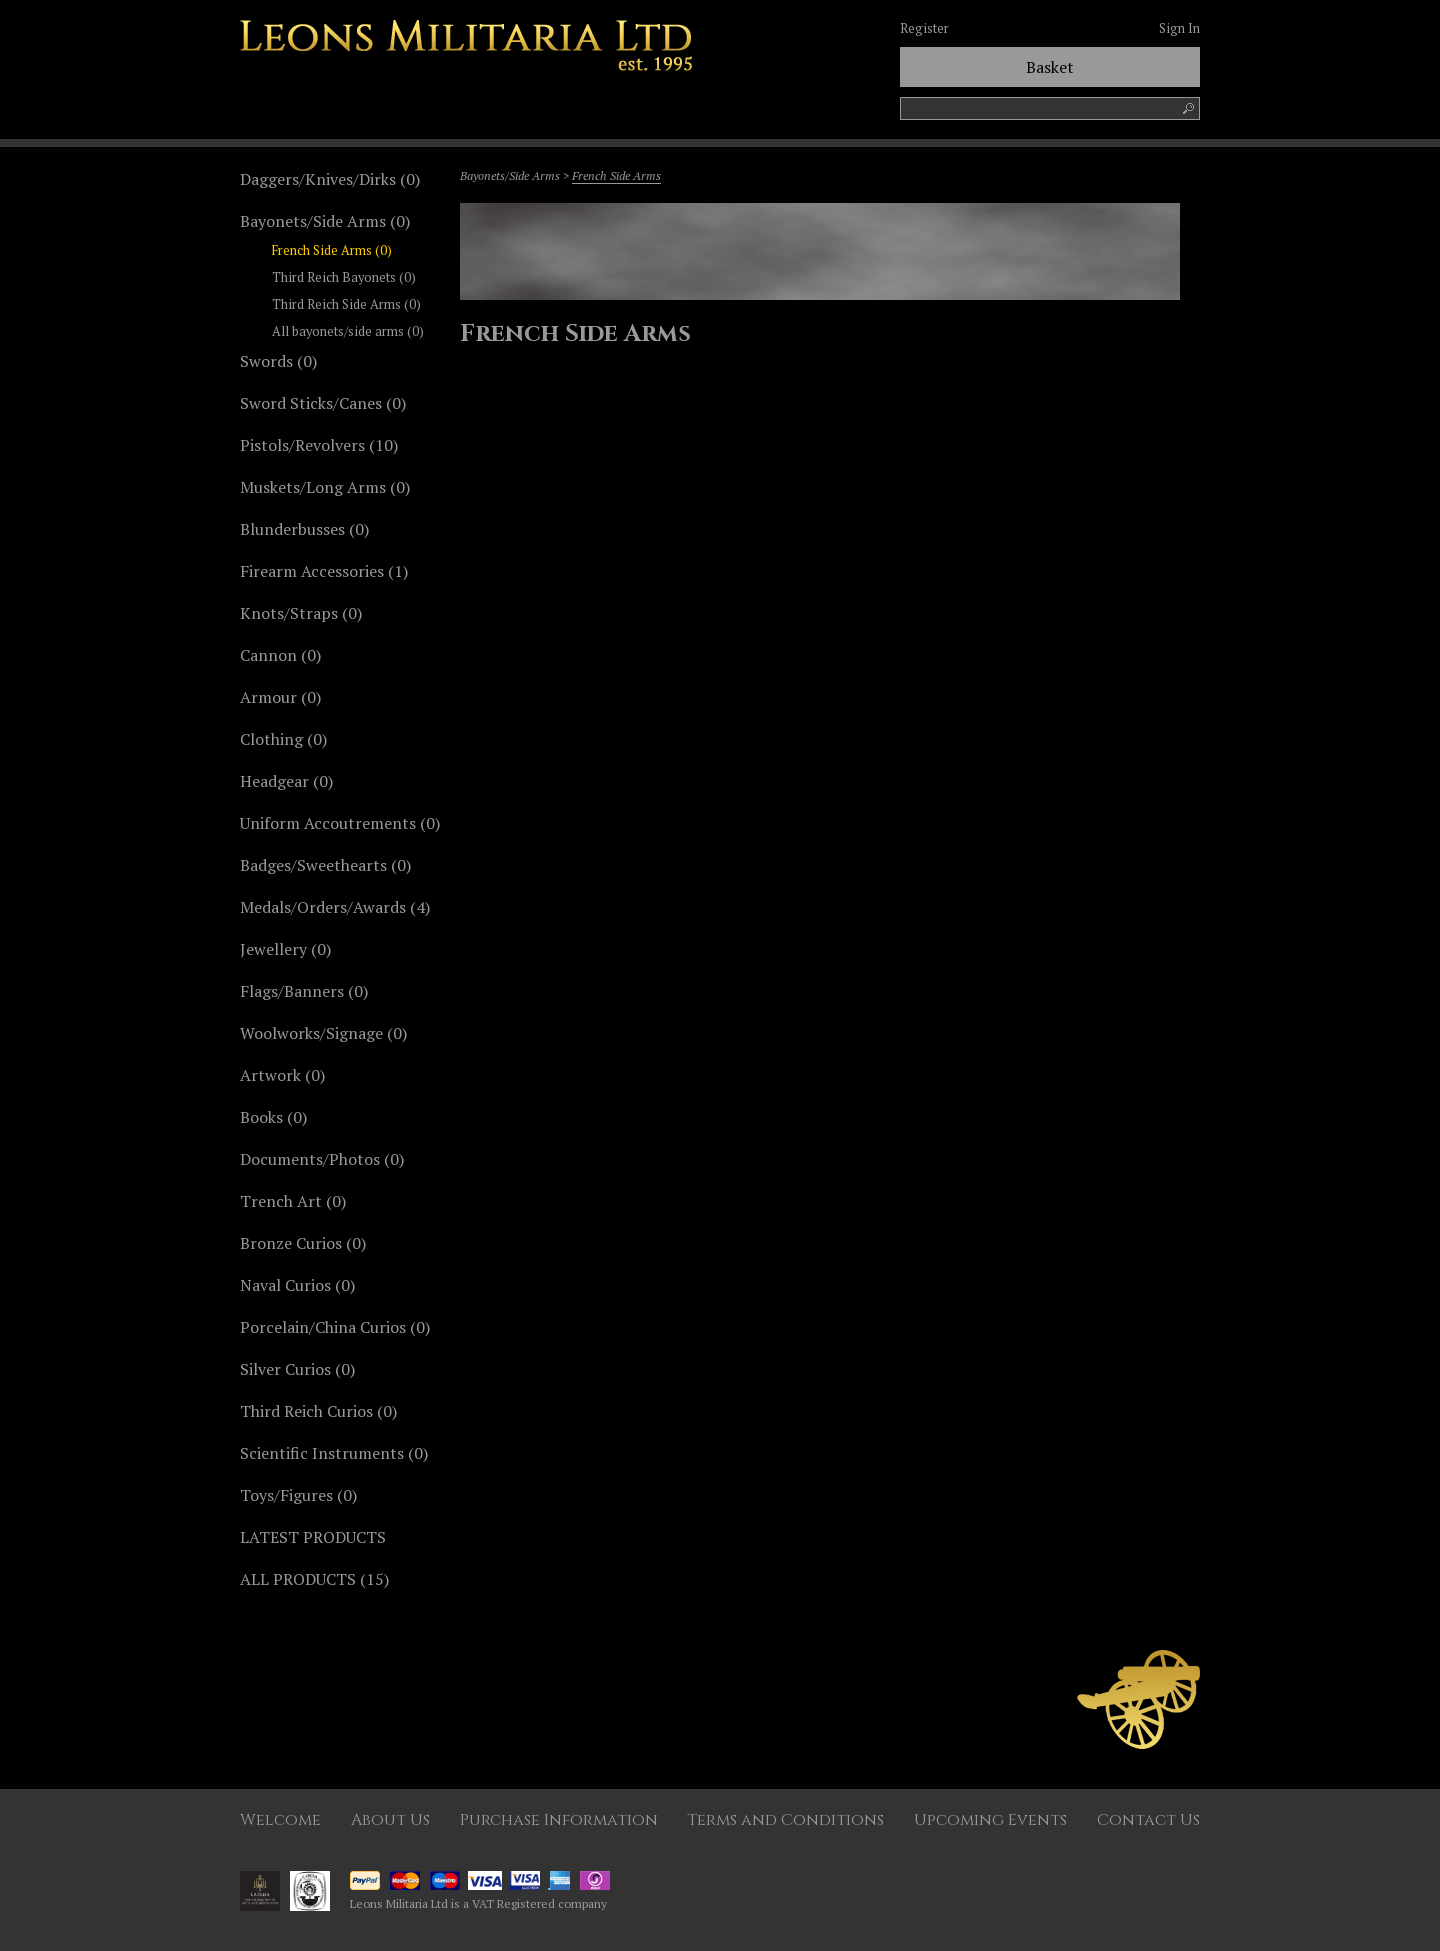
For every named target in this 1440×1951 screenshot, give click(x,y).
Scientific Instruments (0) (334, 1453)
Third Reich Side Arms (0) (346, 304)
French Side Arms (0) (332, 250)
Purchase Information (559, 1820)
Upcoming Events (990, 1820)
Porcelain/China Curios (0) (335, 1327)
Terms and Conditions (785, 1820)
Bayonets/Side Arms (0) (325, 221)
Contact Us (1148, 1820)
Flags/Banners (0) (304, 991)
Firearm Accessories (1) (324, 571)
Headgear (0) (286, 781)
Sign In (1179, 28)
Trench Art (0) (293, 1201)
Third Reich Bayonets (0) (344, 277)
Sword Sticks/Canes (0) (323, 403)
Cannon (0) (280, 655)
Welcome (280, 1820)
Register (924, 28)
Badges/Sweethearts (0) (325, 865)
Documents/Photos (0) (322, 1159)
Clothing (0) (283, 739)
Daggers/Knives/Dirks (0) (330, 179)
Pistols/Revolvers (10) (319, 445)
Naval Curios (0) (297, 1285)
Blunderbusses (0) (304, 529)
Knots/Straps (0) (301, 613)
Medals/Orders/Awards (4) (335, 907)
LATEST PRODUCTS (313, 1537)
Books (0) (273, 1117)
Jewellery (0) (285, 949)
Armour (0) (280, 697)
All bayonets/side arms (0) (348, 331)
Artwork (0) (282, 1075)
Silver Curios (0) (297, 1369)
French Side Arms (616, 175)
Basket (1050, 67)
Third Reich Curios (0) (318, 1411)
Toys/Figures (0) (298, 1495)
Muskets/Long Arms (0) (325, 487)
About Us (390, 1820)
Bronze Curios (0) (303, 1243)
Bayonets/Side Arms (510, 175)
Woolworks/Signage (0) (323, 1033)
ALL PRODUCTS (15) (314, 1579)
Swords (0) (278, 361)
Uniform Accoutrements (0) (340, 823)
